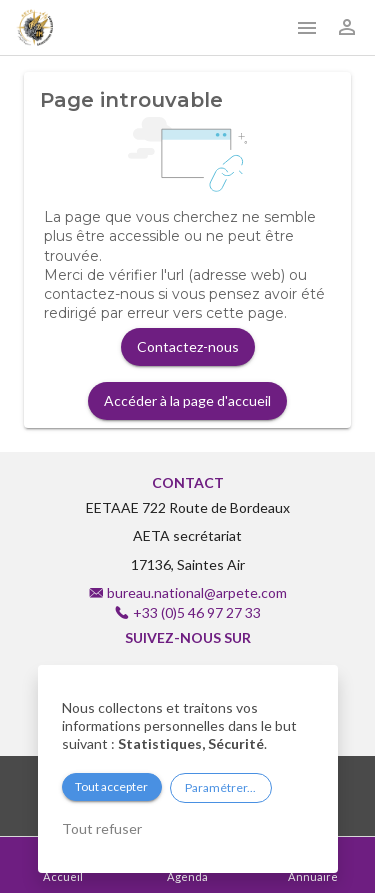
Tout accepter (111, 786)
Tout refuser (102, 828)
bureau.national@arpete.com (197, 592)
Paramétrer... (220, 787)
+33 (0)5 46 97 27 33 (197, 612)
